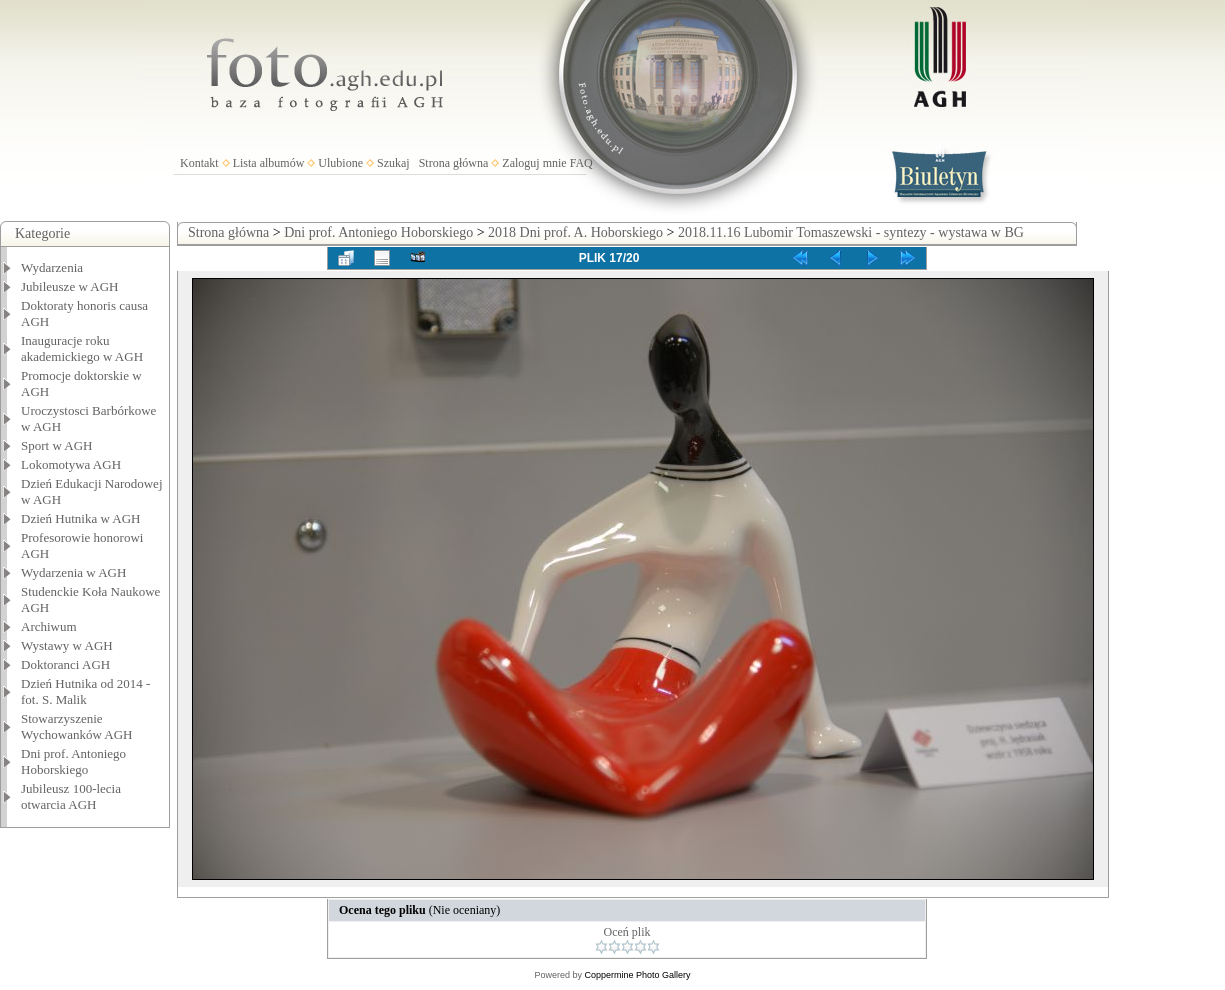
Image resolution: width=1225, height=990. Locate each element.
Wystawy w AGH (67, 645)
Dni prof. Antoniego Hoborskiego (73, 761)
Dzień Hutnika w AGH (81, 518)
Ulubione (340, 163)
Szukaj (393, 163)
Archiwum (49, 626)
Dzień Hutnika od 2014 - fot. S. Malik (85, 691)
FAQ (581, 163)
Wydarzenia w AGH (73, 572)
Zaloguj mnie (534, 163)
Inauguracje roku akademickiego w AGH (82, 348)
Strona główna (454, 163)
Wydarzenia (52, 267)
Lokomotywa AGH (71, 464)
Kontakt (199, 163)
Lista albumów (269, 163)
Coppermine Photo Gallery (637, 975)
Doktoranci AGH (65, 664)
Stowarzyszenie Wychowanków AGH (77, 726)
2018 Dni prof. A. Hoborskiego (575, 232)
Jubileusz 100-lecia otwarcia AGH (71, 796)
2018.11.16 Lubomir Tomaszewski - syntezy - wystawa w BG (851, 232)
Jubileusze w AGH (70, 286)
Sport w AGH (57, 445)
